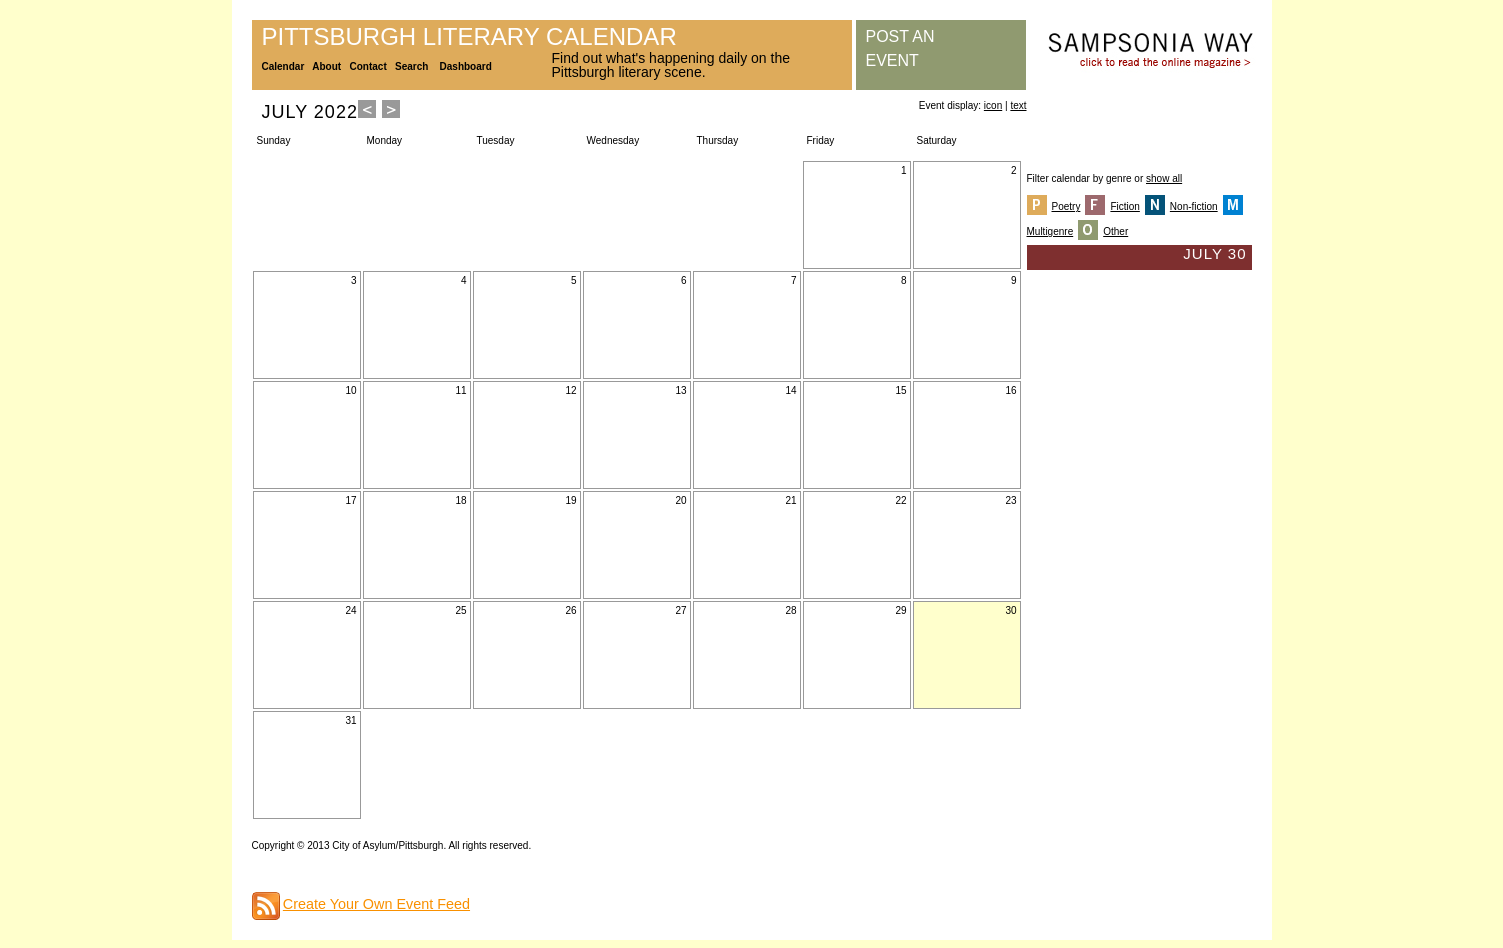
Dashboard (466, 66)
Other (1115, 231)
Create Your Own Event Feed (376, 904)
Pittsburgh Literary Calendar (469, 36)
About (326, 66)
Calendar (283, 66)
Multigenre (1050, 231)
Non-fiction (1194, 206)
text (1018, 105)
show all (1164, 178)
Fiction (1124, 206)
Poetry (1066, 206)
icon (993, 105)
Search (411, 66)
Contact (368, 66)
